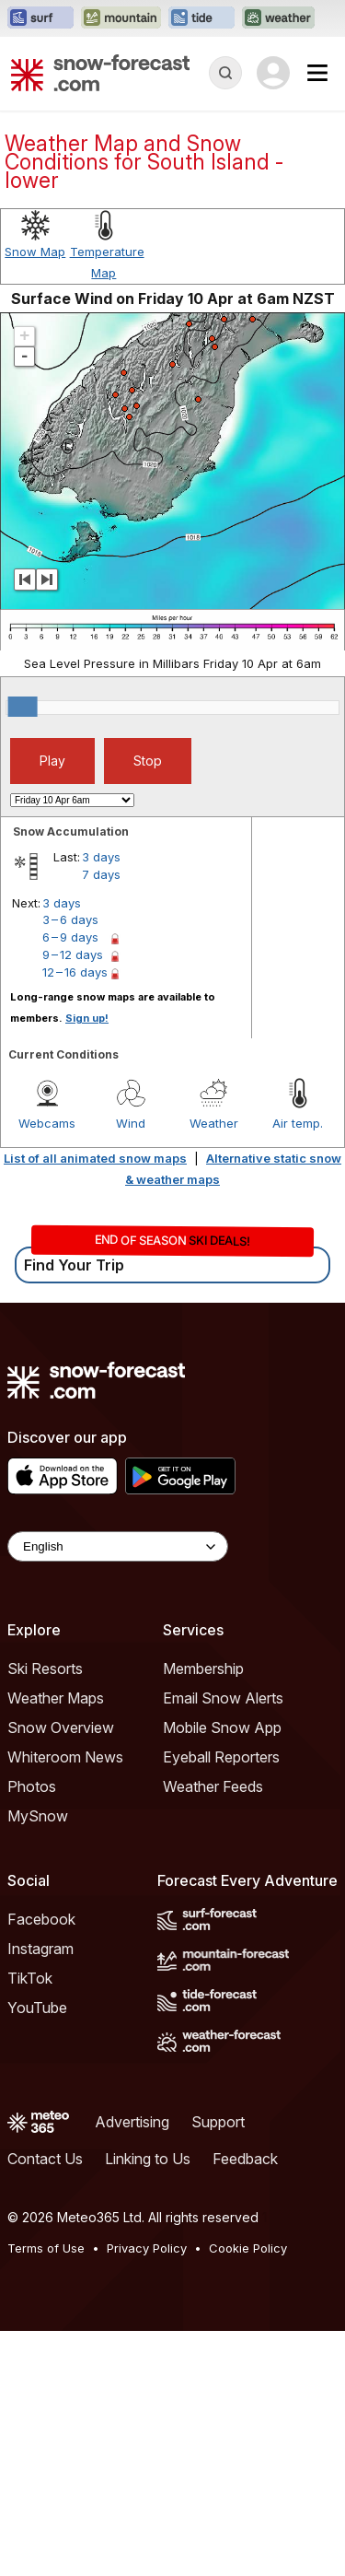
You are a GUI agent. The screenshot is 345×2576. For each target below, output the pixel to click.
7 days (101, 874)
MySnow (37, 1816)
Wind (130, 1123)
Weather (214, 1123)
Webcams (46, 1123)
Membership (203, 1668)
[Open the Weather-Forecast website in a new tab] (278, 18)
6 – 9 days (70, 937)
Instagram (40, 1948)
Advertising (132, 2122)
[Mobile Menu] (317, 72)
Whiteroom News (65, 1757)
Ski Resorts (45, 1668)
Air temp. (297, 1123)
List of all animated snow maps (95, 1158)
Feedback (245, 2158)
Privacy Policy (147, 2248)
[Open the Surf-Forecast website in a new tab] (40, 18)
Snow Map (35, 251)
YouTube (37, 2007)
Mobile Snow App (222, 1727)
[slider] (23, 707)
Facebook (41, 1919)
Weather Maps (55, 1698)
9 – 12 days (72, 954)
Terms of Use (46, 2248)
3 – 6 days (70, 919)
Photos (31, 1786)
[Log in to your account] (273, 72)
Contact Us (45, 2158)
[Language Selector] (117, 1546)
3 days (101, 856)
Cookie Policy (248, 2248)
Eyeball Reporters (221, 1757)
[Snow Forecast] (100, 72)
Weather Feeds (213, 1786)
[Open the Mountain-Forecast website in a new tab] (121, 18)
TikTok (29, 1978)
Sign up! (87, 1018)
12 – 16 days (75, 972)
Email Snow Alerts (223, 1698)
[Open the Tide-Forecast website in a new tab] (201, 18)
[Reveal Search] (225, 72)
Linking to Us (147, 2158)
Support (218, 2122)
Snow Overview (60, 1727)
